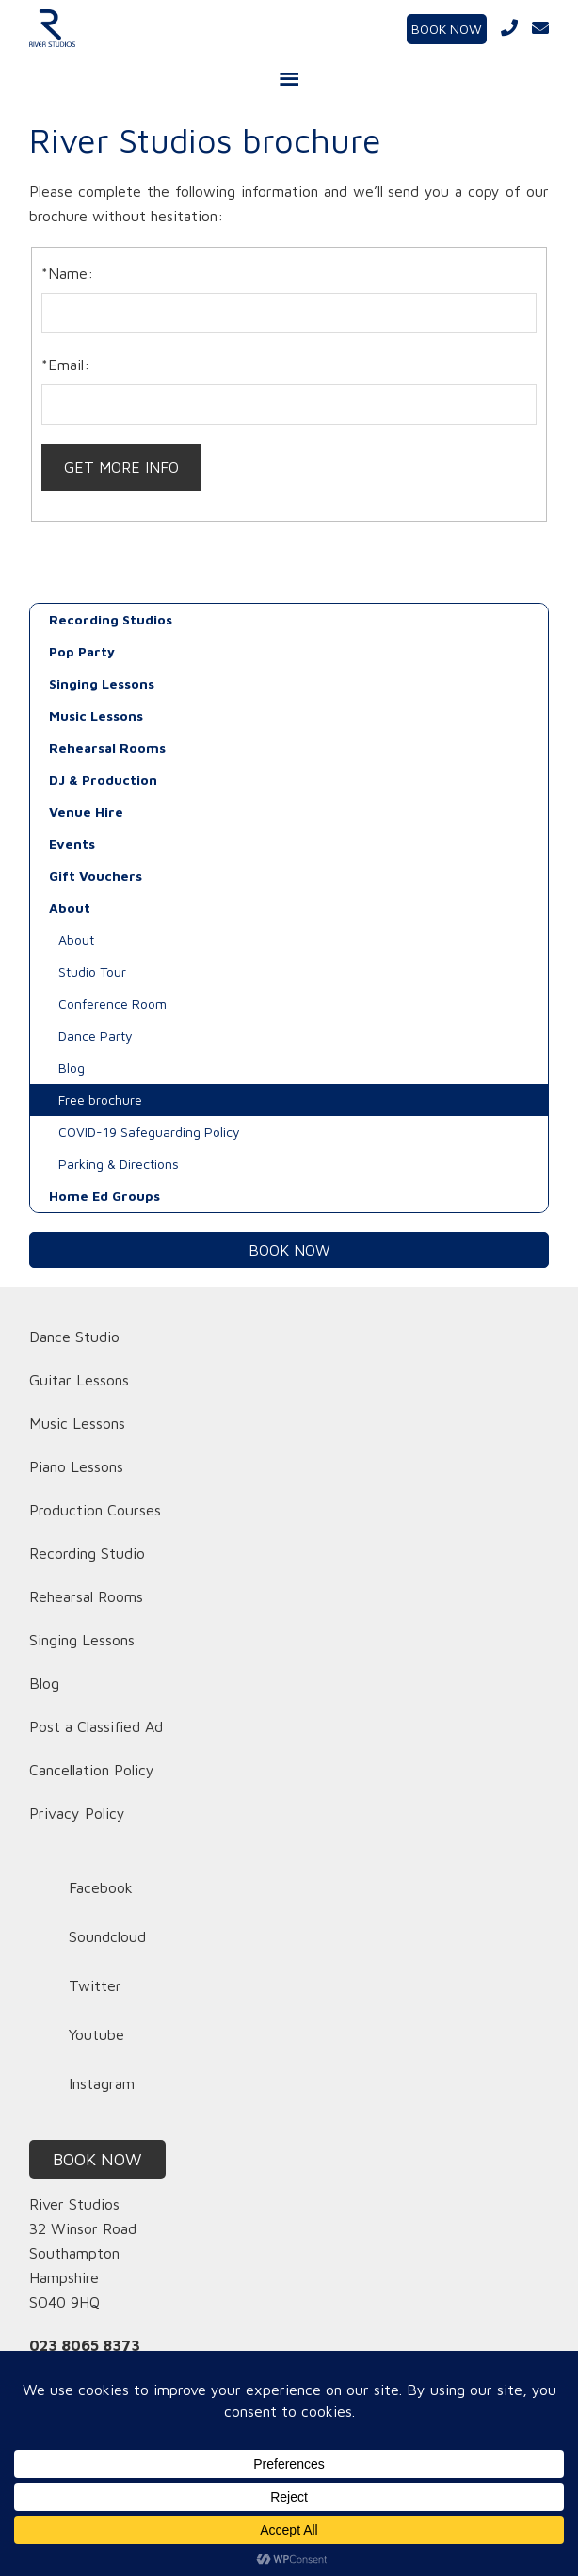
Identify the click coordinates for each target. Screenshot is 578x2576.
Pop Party (82, 651)
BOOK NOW (446, 29)
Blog (71, 1068)
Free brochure (100, 1100)
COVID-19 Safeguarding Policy (149, 1132)
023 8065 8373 (84, 2345)
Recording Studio (87, 1553)
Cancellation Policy (91, 1769)
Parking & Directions (118, 1164)
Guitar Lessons (79, 1379)
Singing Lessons (101, 683)
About (69, 907)
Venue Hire (86, 811)
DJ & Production (103, 779)
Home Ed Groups (104, 1196)
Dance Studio (74, 1336)
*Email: (65, 364)
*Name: (67, 273)
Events (72, 843)
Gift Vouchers (95, 875)
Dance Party (95, 1036)
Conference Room (112, 1004)
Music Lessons (96, 715)
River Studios (115, 28)
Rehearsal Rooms (107, 747)
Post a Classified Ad (96, 1726)
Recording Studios (110, 619)
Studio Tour (92, 972)
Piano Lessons (76, 1466)
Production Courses (95, 1509)
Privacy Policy (77, 1813)
